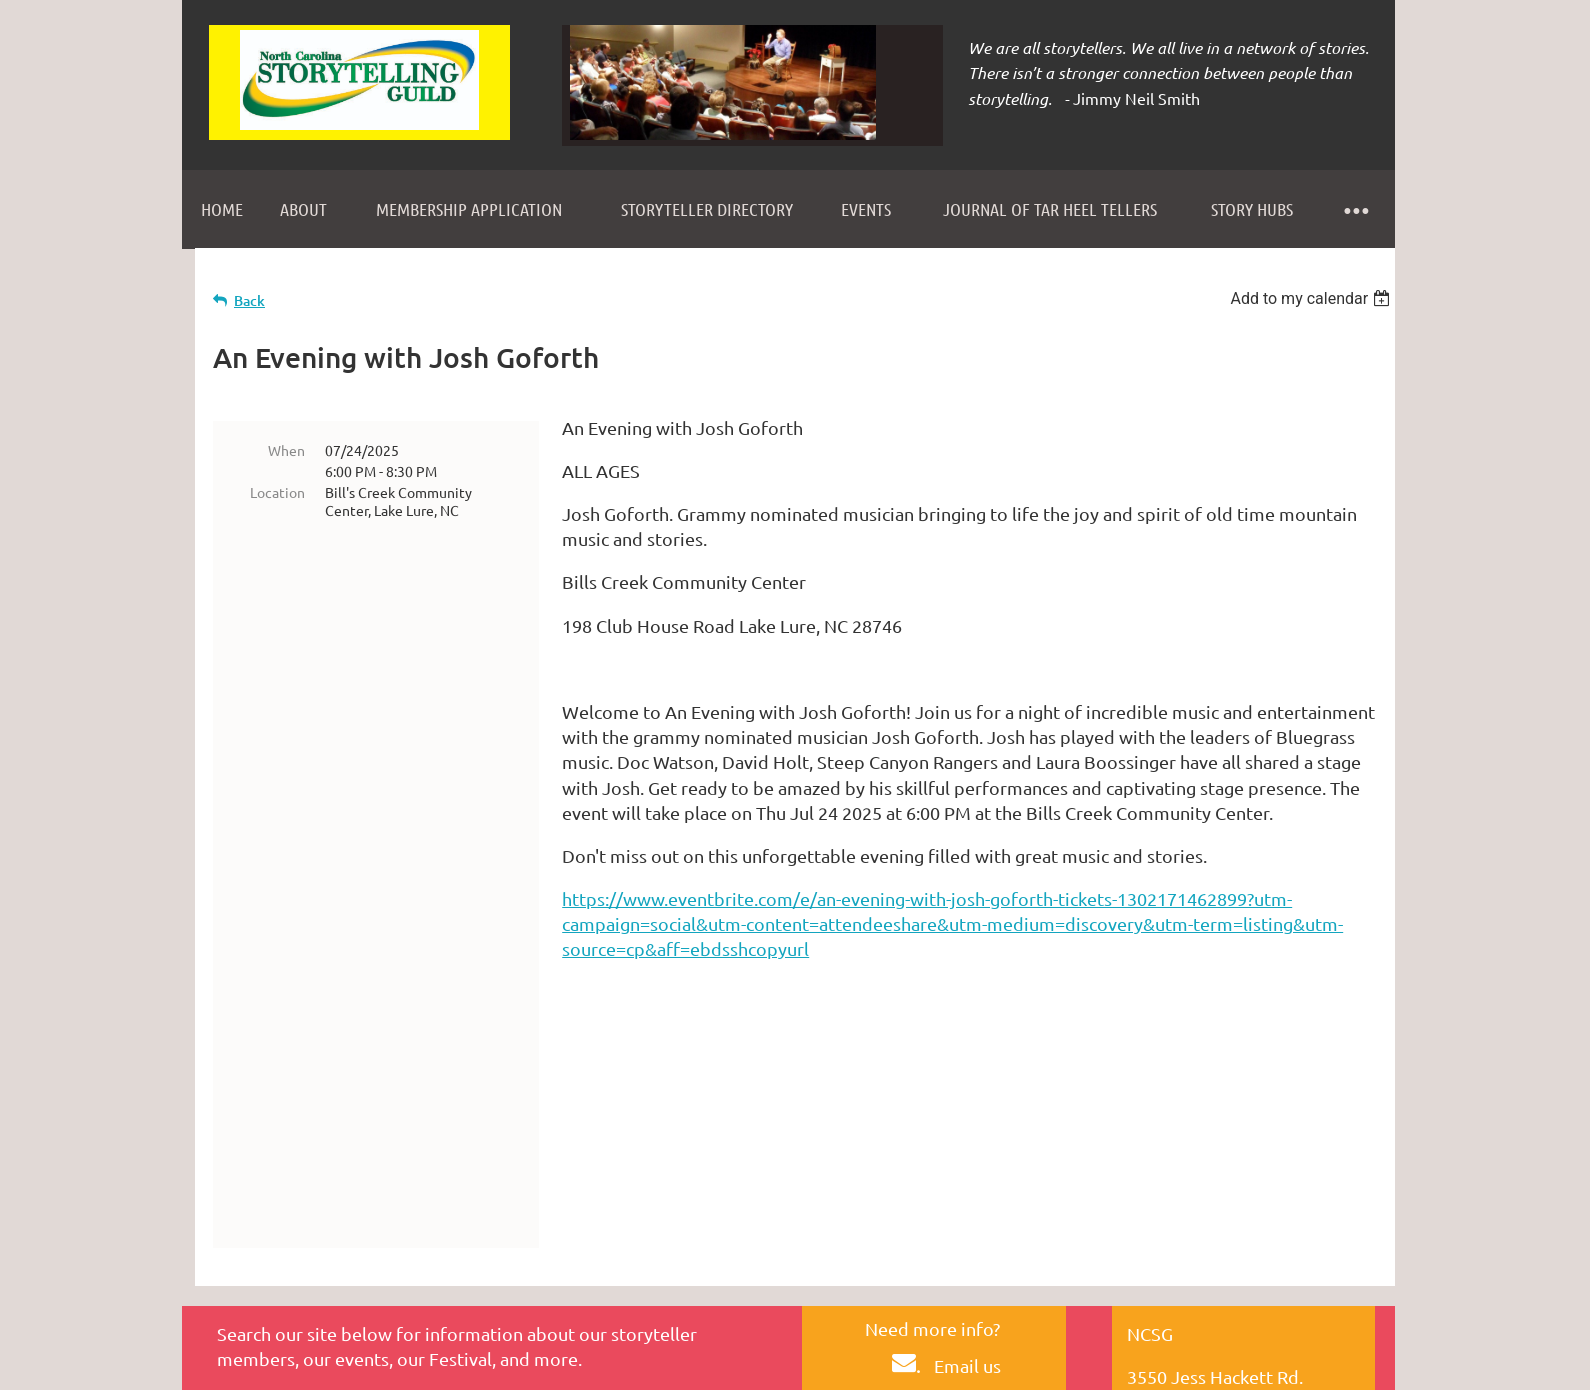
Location (277, 492)
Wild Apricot (1156, 1367)
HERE (934, 1227)
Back (249, 300)
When (286, 450)
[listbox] (1312, 298)
